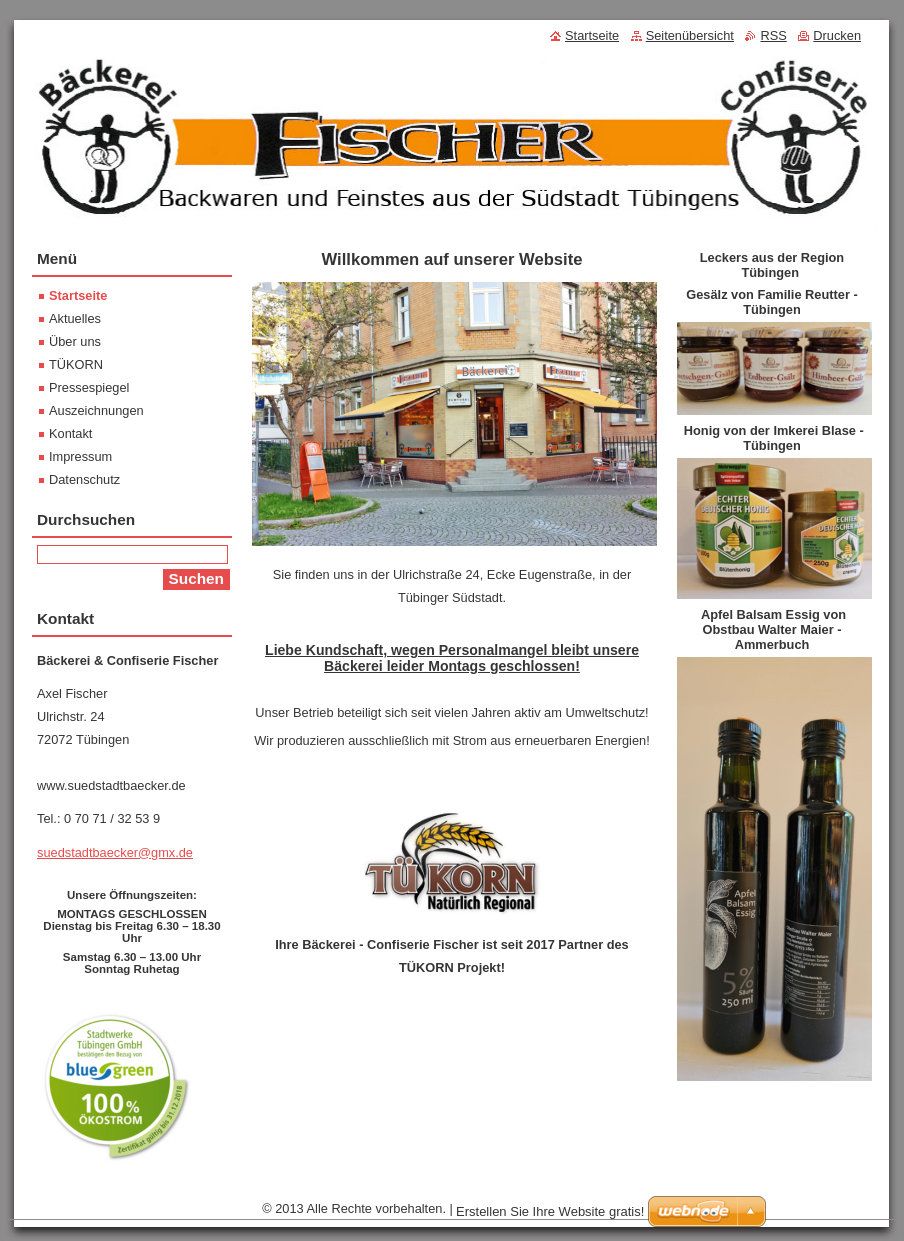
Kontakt (70, 433)
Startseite (78, 295)
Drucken (837, 35)
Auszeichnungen (96, 410)
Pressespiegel (89, 387)
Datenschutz (84, 479)
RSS (773, 35)
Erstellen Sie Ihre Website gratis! (550, 1211)
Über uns (75, 341)
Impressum (80, 456)
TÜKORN (76, 364)
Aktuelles (75, 318)
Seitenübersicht (690, 35)
